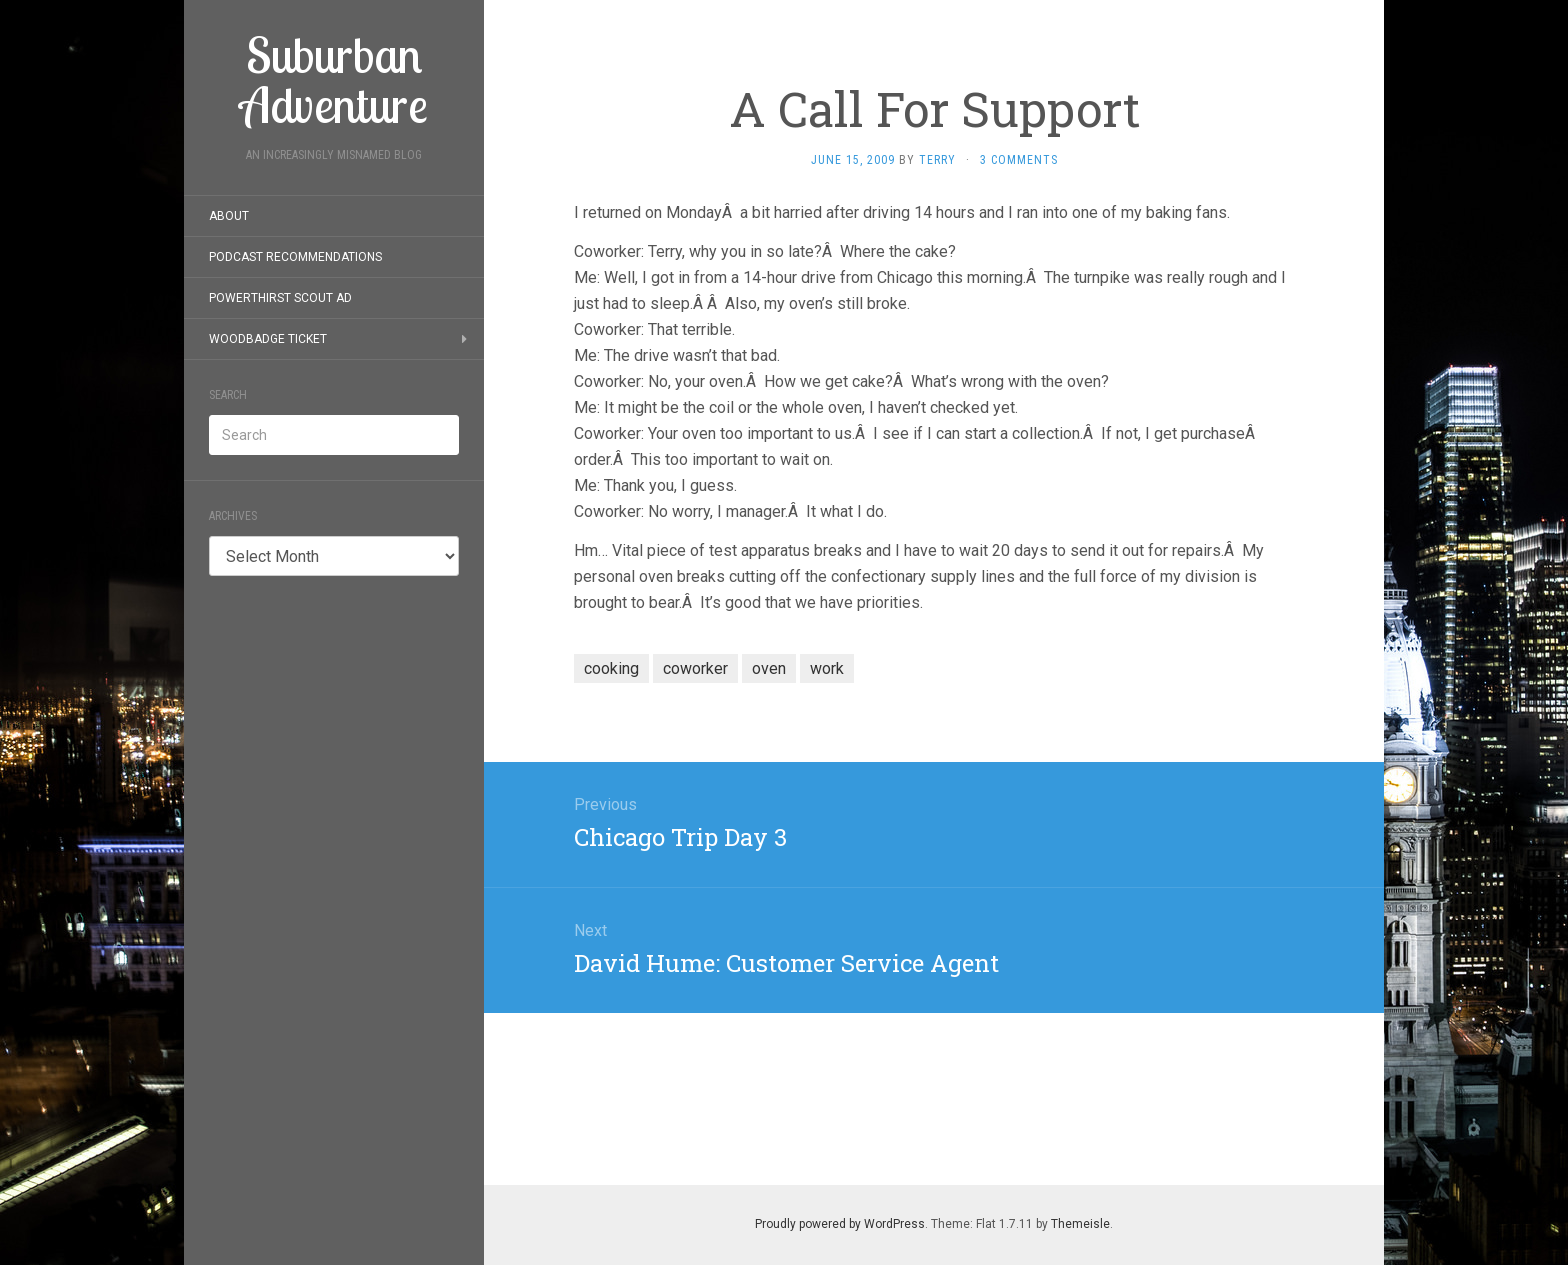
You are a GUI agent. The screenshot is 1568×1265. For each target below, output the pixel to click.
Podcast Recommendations (295, 257)
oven (769, 668)
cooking (611, 668)
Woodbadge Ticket (268, 339)
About (229, 216)
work (827, 668)
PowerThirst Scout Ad (280, 298)
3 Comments (1019, 160)
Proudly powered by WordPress (840, 1224)
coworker (695, 668)
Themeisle (1080, 1224)
